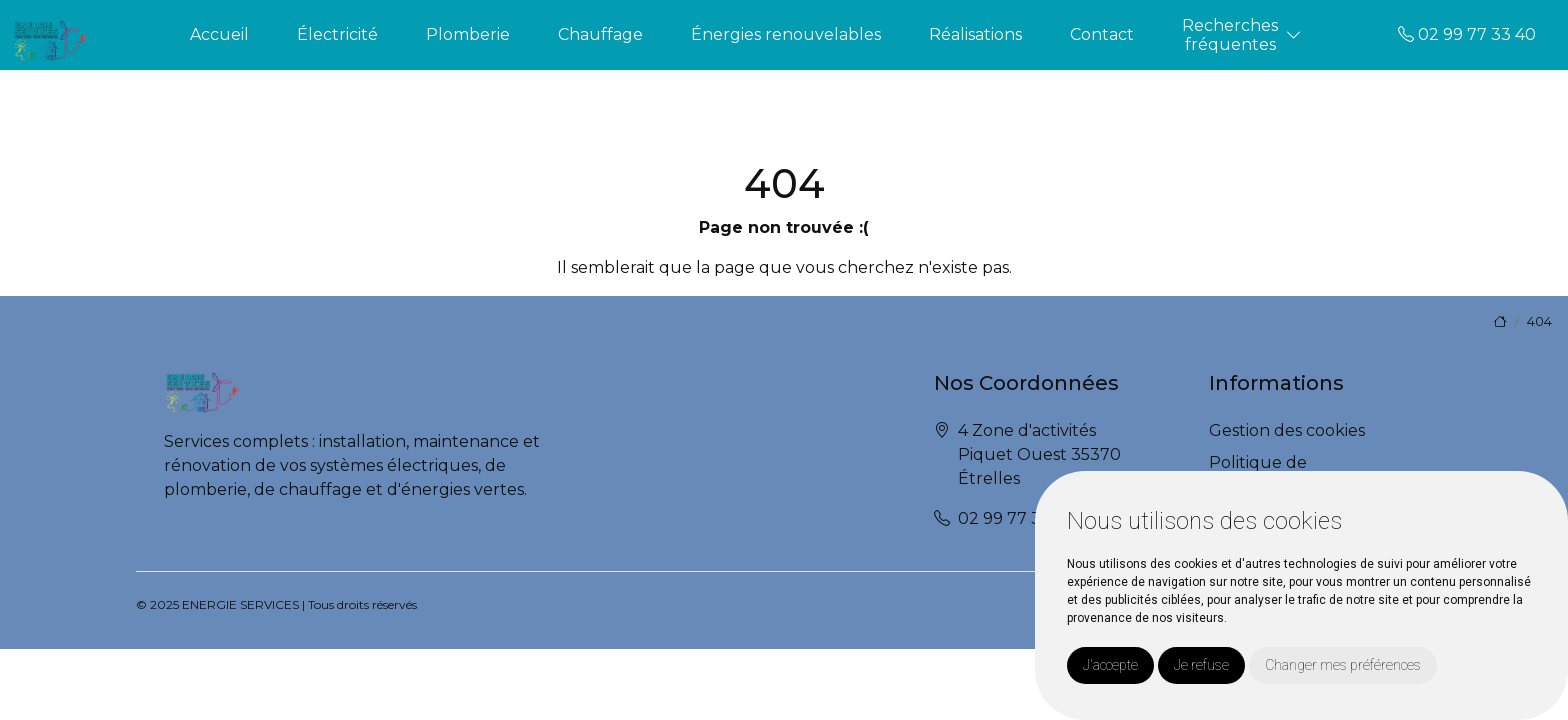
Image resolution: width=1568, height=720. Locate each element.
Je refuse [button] (1201, 665)
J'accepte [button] (1110, 665)
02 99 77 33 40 (1467, 34)
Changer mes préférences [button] (1343, 665)
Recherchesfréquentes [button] (1230, 35)
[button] (1294, 35)
